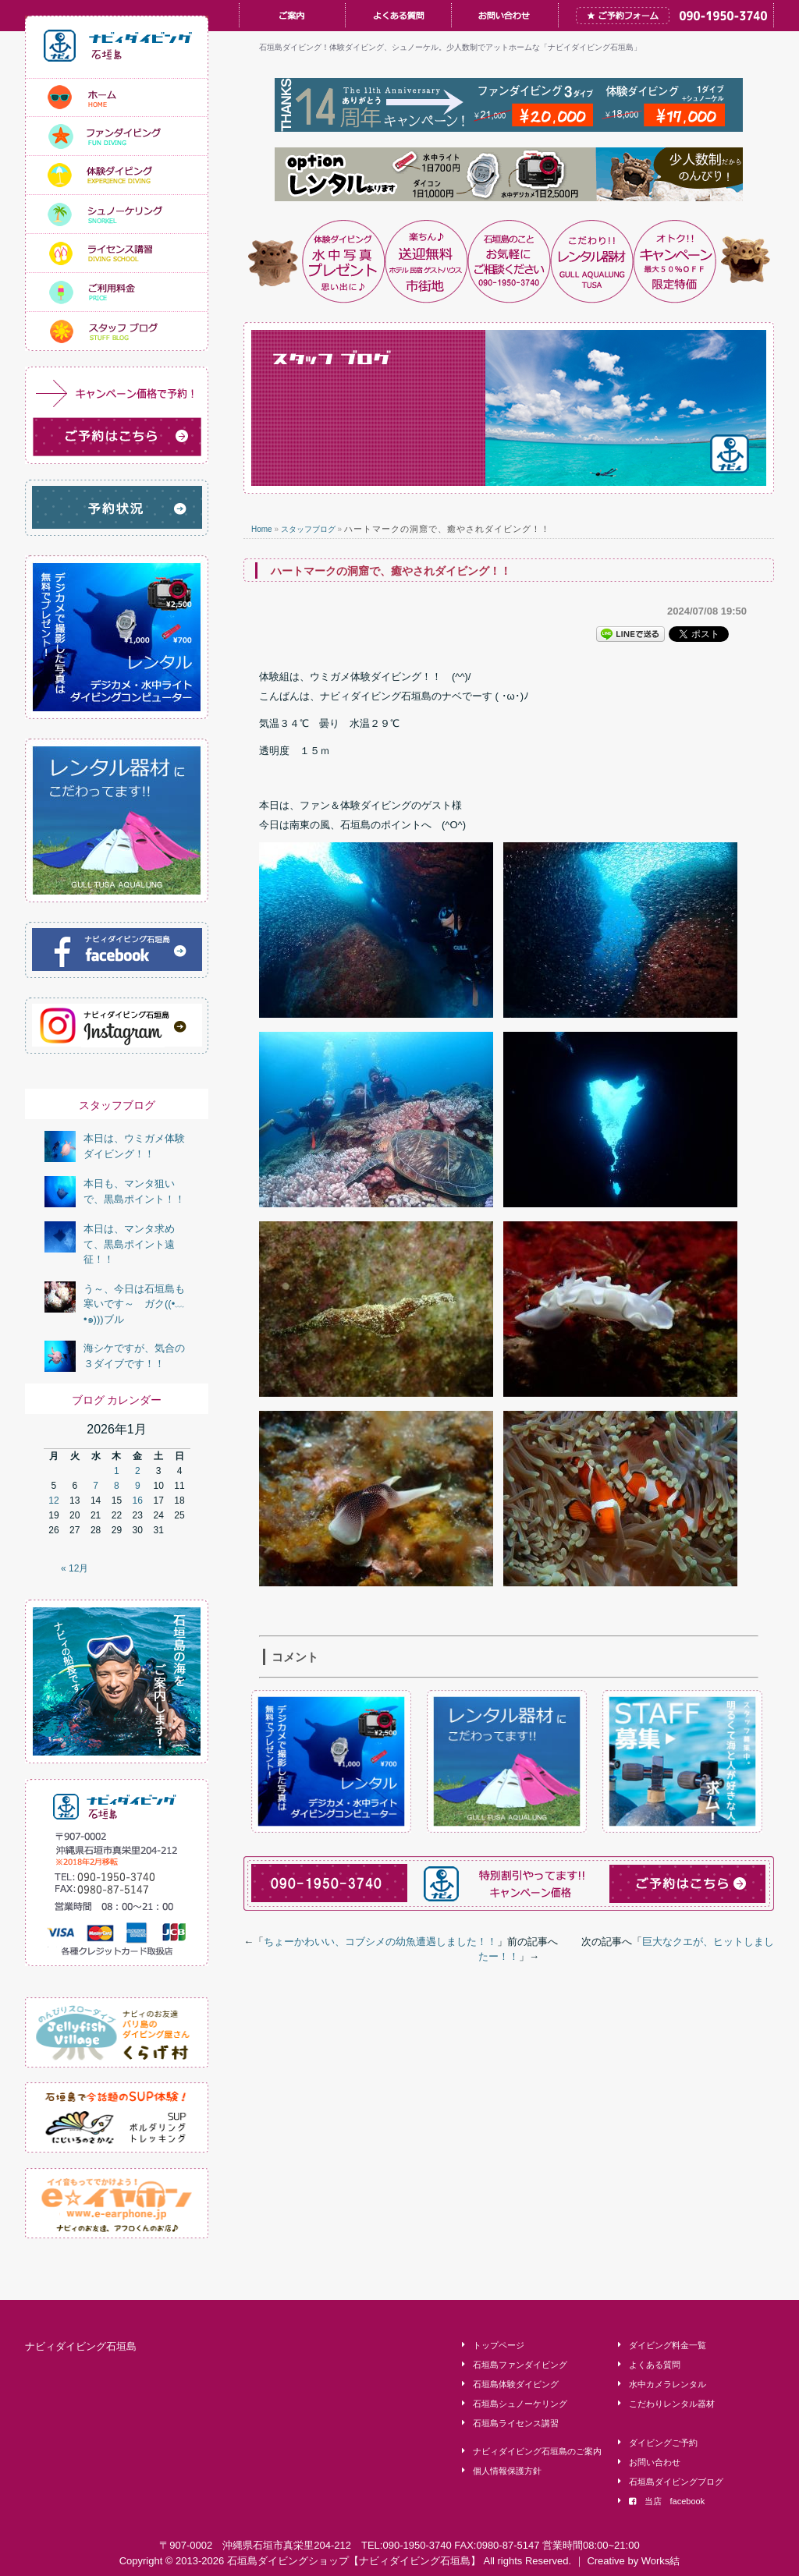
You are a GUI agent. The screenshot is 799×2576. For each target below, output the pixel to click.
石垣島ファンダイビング (520, 2364)
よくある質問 (654, 2364)
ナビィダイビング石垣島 (81, 2346)
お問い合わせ (654, 2462)
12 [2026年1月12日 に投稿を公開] (53, 1500)
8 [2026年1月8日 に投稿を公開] (116, 1485)
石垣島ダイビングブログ (676, 2481)
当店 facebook (667, 2501)
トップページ (498, 2345)
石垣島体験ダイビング (516, 2384)
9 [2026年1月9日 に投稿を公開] (137, 1485)
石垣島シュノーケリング (520, 2403)
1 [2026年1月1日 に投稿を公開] (116, 1470)
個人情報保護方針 (507, 2470)
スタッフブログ (308, 529)
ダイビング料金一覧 (667, 2345)
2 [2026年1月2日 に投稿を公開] (137, 1470)
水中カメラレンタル (667, 2384)
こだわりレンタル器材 (672, 2403)
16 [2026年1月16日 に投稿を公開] (138, 1500)
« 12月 (74, 1568)
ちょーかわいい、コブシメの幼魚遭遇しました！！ (380, 1941)
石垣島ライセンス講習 (516, 2423)
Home (261, 529)
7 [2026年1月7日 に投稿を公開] (95, 1485)
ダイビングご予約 (663, 2442)
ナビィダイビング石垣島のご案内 (537, 2451)
